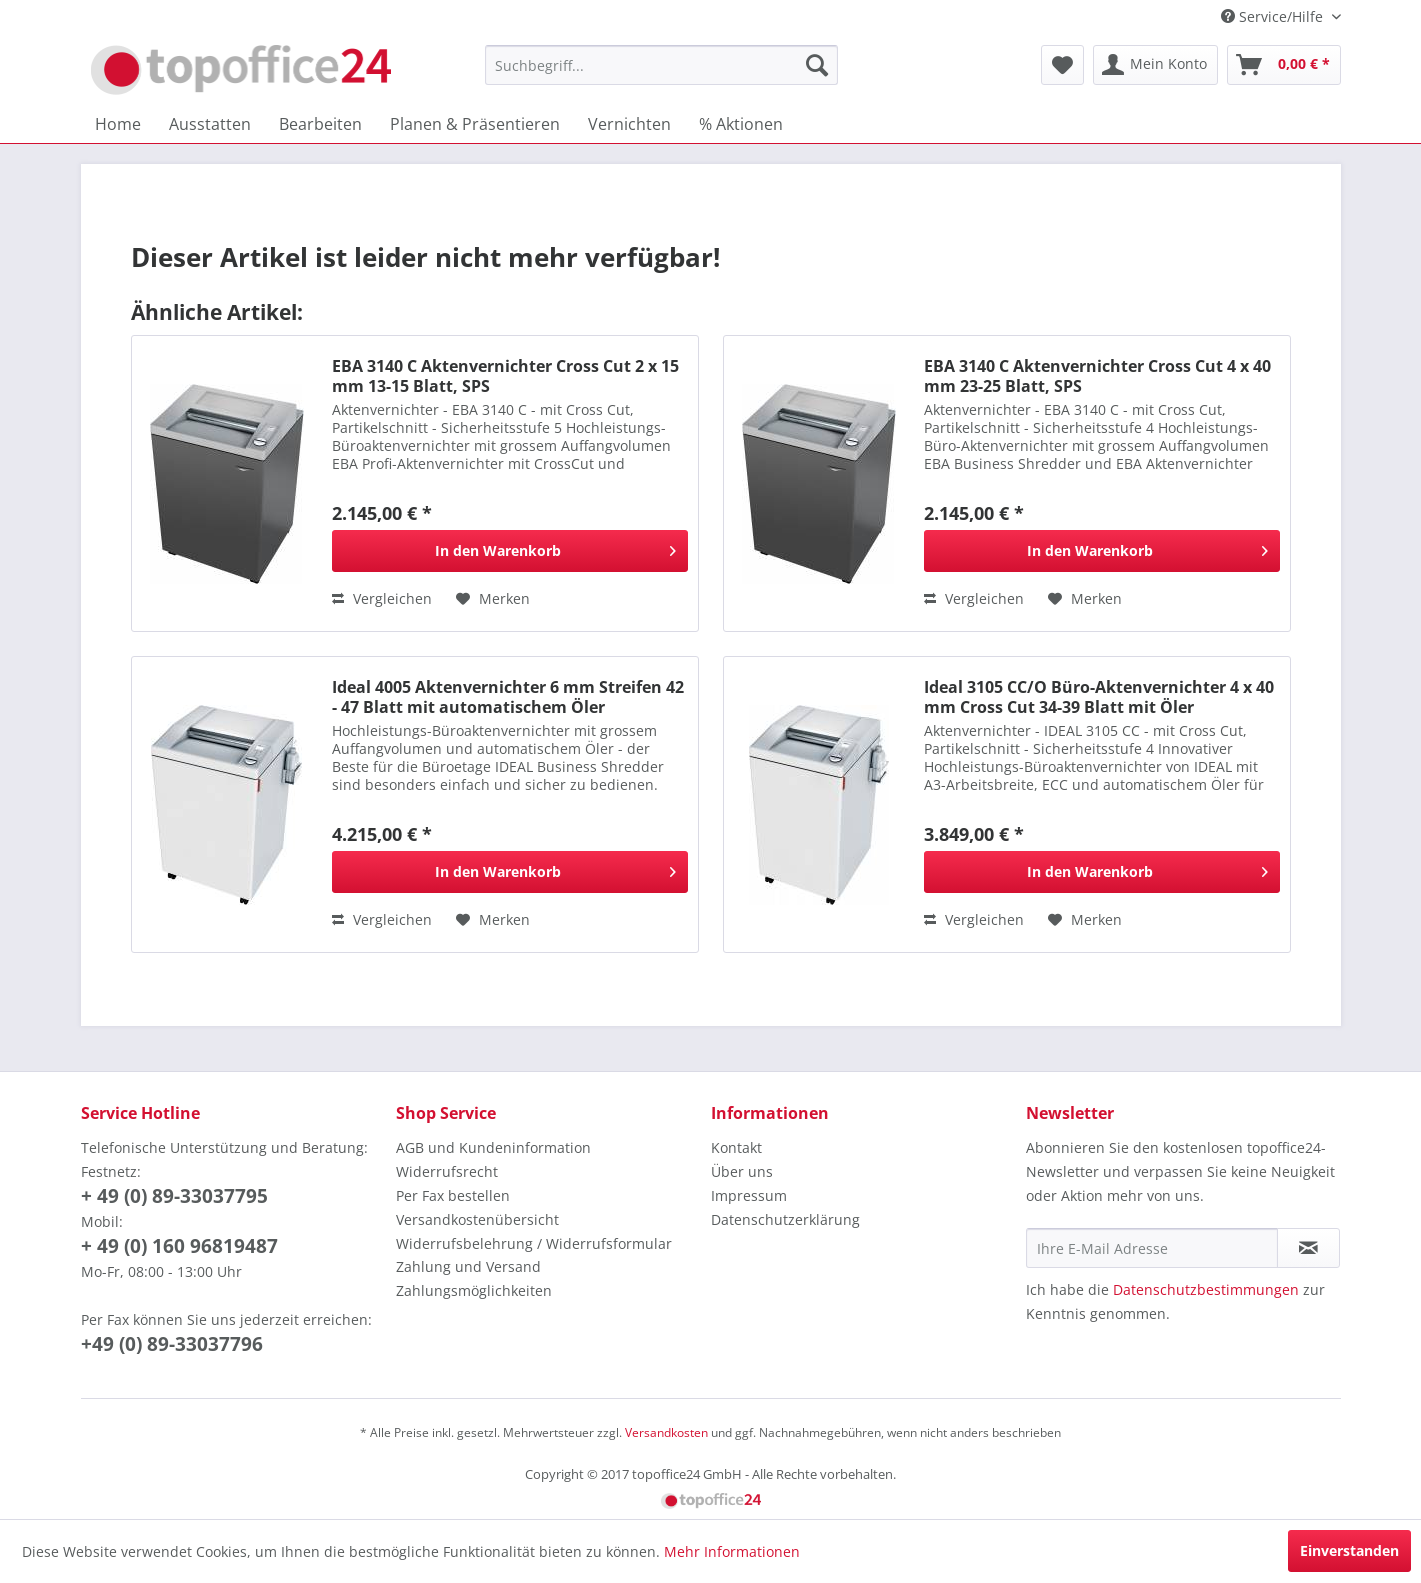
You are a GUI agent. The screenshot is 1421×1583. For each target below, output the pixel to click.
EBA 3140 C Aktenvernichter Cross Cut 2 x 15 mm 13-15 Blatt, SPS (505, 376)
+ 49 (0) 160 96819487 (179, 1246)
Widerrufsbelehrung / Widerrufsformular (534, 1243)
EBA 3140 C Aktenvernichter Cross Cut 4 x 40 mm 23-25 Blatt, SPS (1097, 376)
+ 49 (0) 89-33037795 (174, 1196)
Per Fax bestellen (453, 1195)
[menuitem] (661, 65)
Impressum (749, 1195)
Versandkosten (666, 1432)
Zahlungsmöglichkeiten (474, 1290)
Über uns (742, 1171)
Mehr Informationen (732, 1551)
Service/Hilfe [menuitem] (1274, 16)
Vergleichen (382, 598)
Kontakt (736, 1147)
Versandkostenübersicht (477, 1219)
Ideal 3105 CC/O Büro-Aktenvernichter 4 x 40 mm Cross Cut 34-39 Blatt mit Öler (1099, 697)
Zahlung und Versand (468, 1266)
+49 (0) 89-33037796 (172, 1344)
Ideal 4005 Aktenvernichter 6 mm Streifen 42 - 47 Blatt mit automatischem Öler (508, 697)
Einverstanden (1349, 1550)
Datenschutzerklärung (785, 1219)
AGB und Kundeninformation (493, 1147)
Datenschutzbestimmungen (1206, 1289)
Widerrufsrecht (447, 1171)
